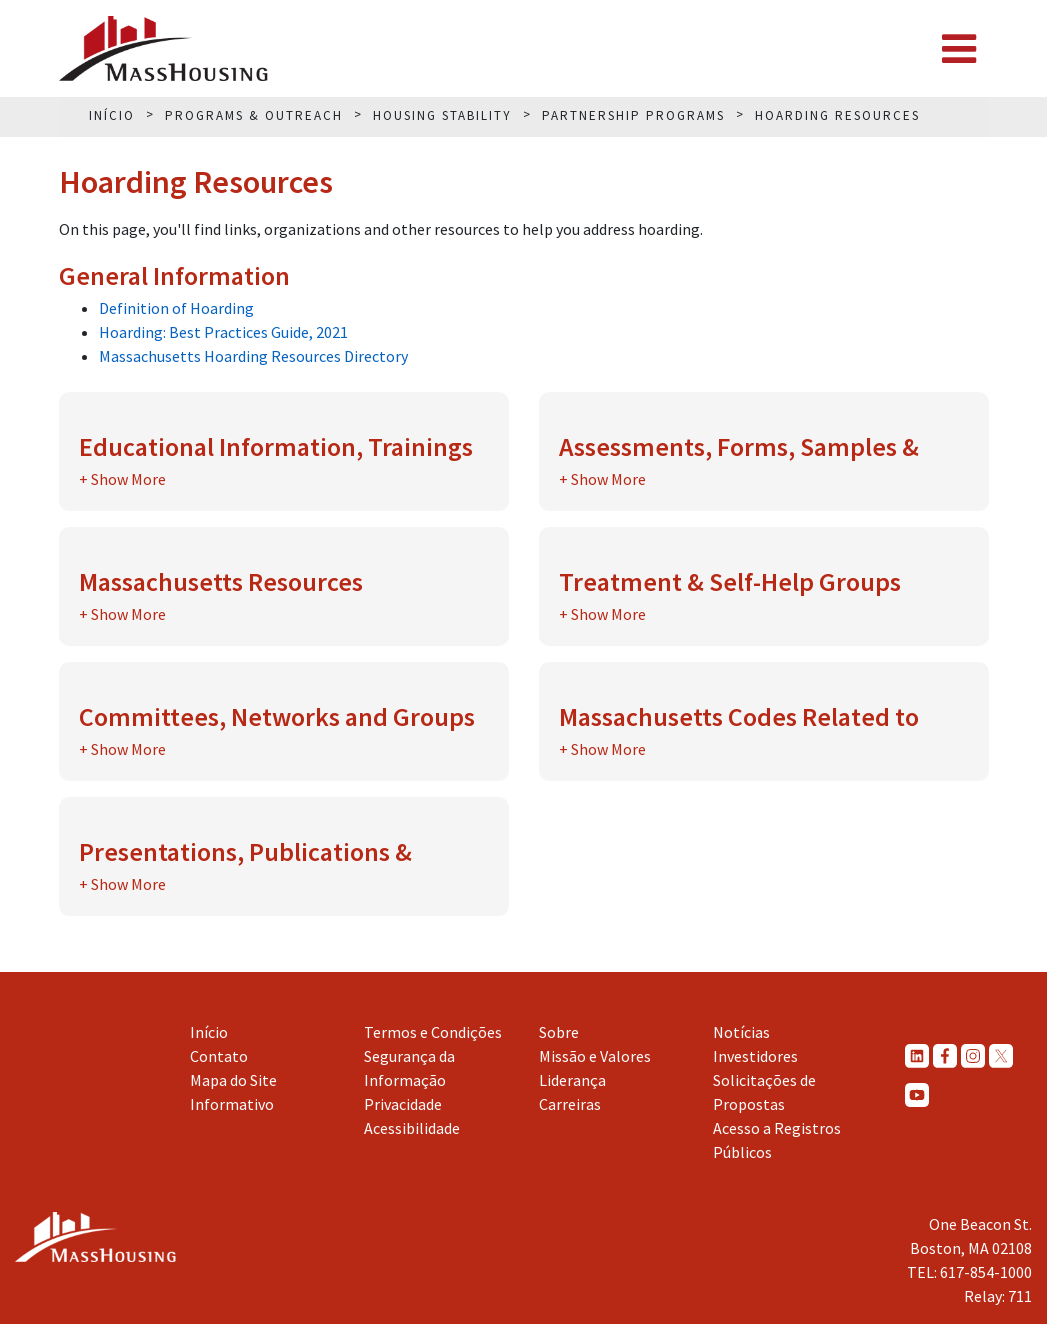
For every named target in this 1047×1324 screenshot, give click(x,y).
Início (209, 1032)
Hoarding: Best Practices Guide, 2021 (223, 332)
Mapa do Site (233, 1080)
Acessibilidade (412, 1128)
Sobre (559, 1032)
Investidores (755, 1056)
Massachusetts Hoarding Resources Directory (253, 356)
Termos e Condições (433, 1032)
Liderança (572, 1080)
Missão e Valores (595, 1056)
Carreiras (570, 1104)
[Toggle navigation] (959, 49)
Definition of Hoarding (176, 308)
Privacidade (403, 1104)
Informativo (232, 1104)
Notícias (741, 1032)
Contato (219, 1056)
